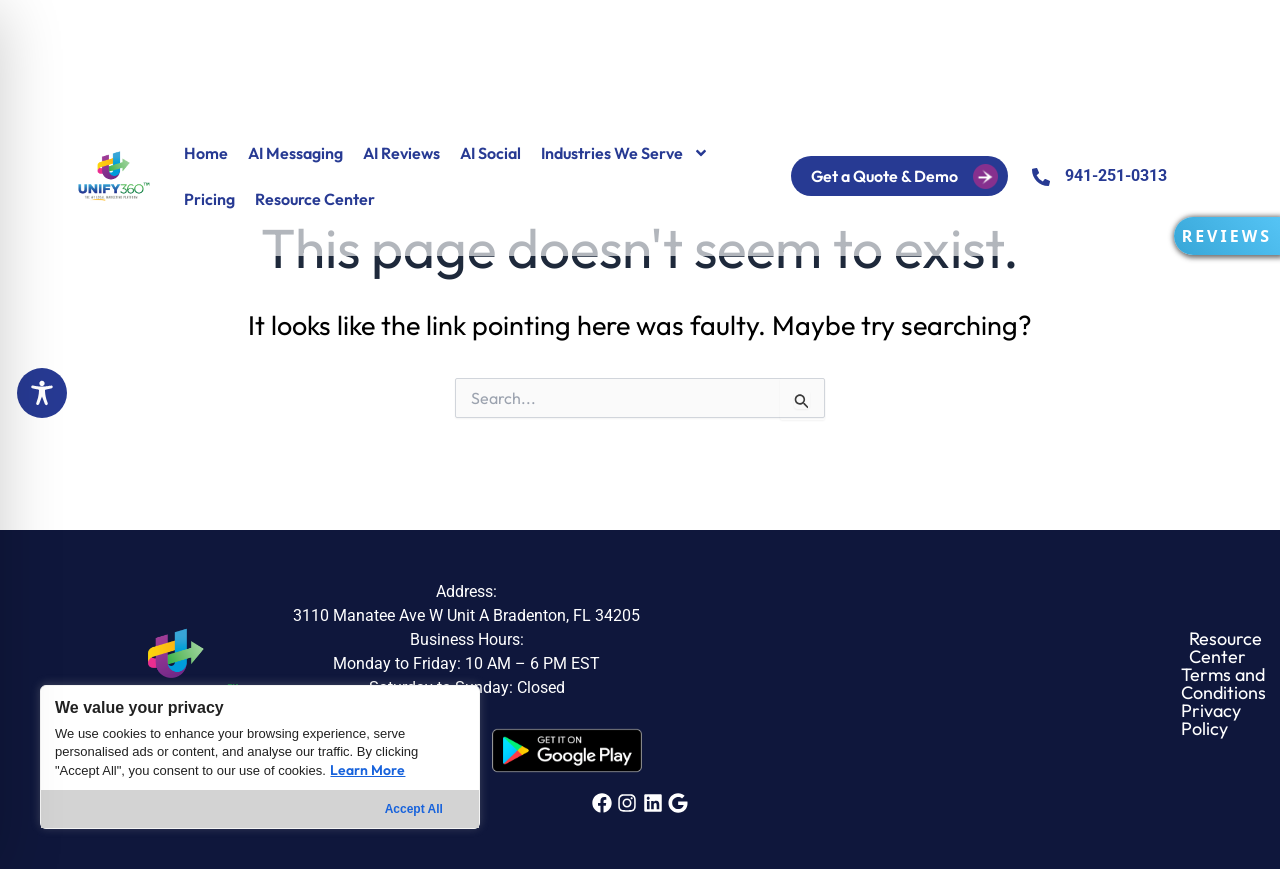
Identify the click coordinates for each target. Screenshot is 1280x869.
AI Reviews (401, 153)
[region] (260, 757)
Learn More (367, 770)
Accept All (414, 809)
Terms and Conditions (951, 684)
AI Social (490, 153)
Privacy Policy (1109, 684)
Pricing (209, 199)
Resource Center (315, 199)
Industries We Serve (625, 153)
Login (785, 176)
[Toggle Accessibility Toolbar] (42, 393)
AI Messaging (295, 153)
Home (206, 153)
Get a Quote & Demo (919, 176)
